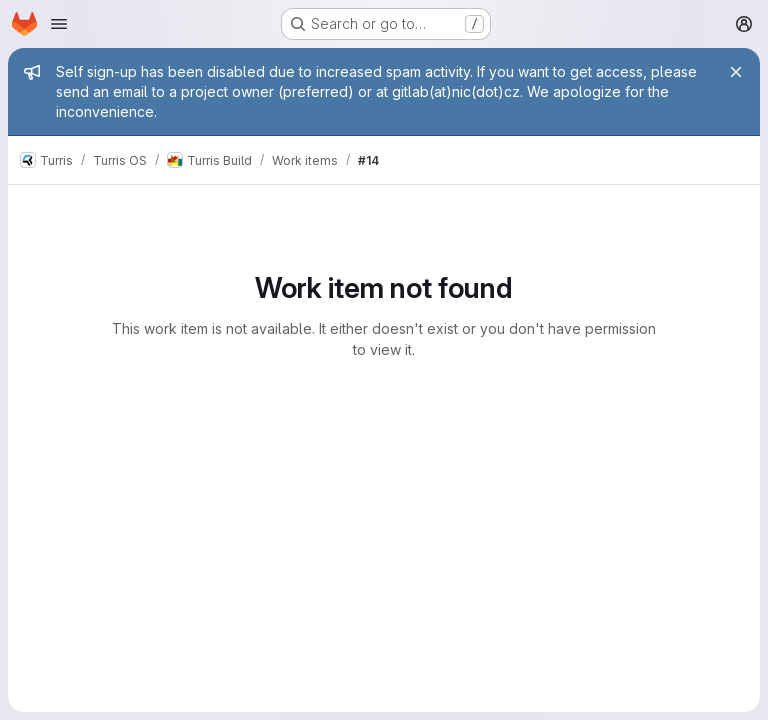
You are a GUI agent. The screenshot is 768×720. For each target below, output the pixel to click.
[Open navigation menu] (59, 24)
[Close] (736, 72)
